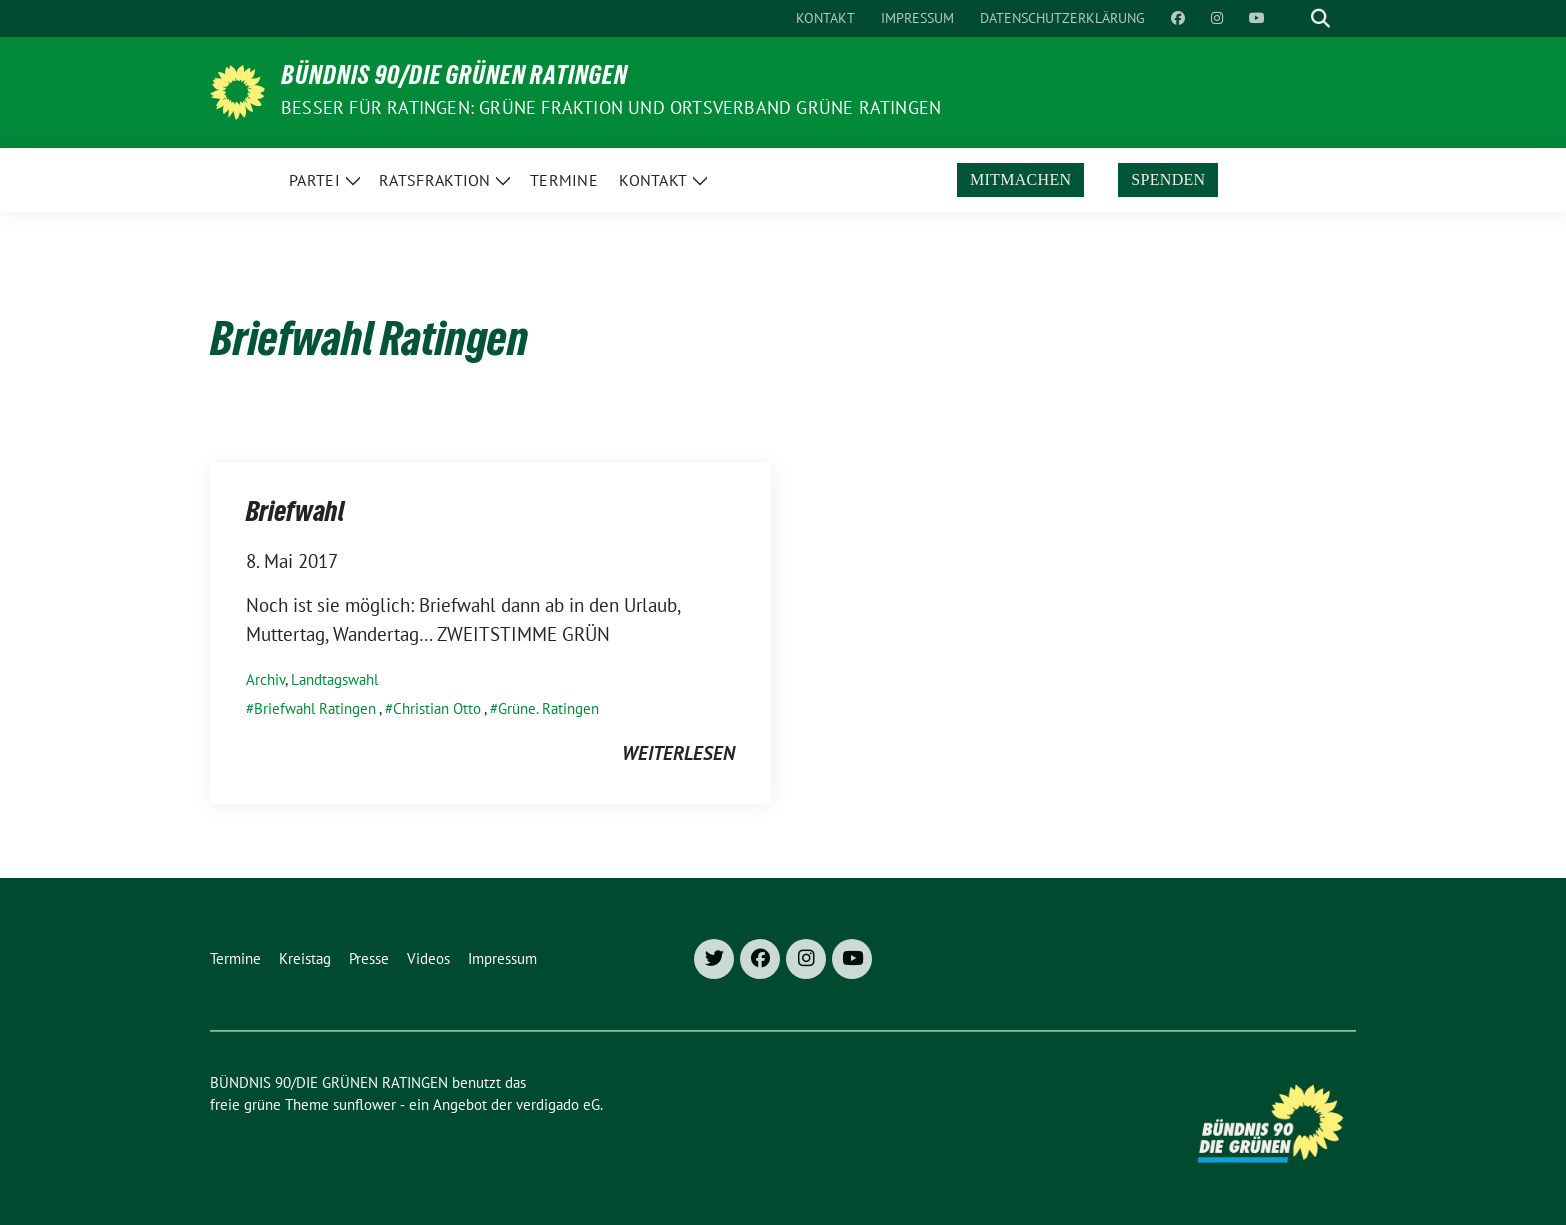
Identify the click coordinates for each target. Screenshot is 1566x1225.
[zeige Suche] (1320, 18)
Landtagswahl (334, 679)
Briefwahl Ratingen (315, 708)
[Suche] (1292, 18)
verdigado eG (558, 1104)
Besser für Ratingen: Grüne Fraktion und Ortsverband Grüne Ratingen (611, 107)
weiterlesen (678, 753)
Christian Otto (437, 708)
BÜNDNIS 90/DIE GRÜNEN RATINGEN (454, 79)
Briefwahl (295, 515)
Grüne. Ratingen (548, 708)
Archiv (265, 679)
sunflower (364, 1104)
